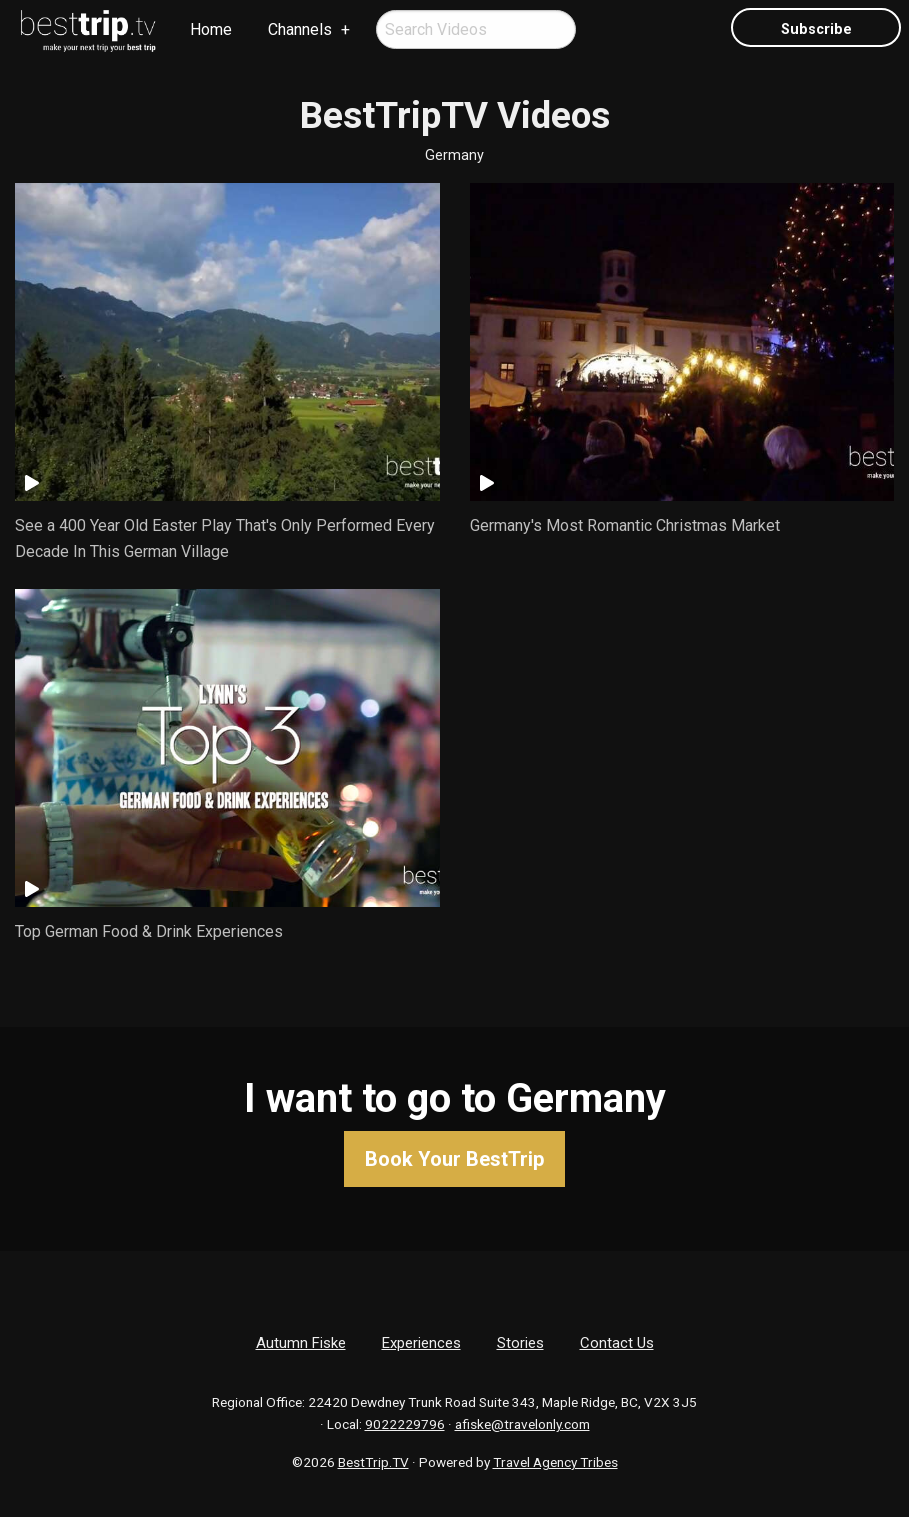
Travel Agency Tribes (555, 1462)
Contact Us (617, 1343)
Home (211, 29)
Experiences (421, 1343)
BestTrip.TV (373, 1462)
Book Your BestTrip (454, 1159)
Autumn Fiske (301, 1343)
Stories (520, 1343)
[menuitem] (89, 31)
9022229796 (405, 1424)
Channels (300, 29)
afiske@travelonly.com (522, 1424)
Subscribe (816, 29)
